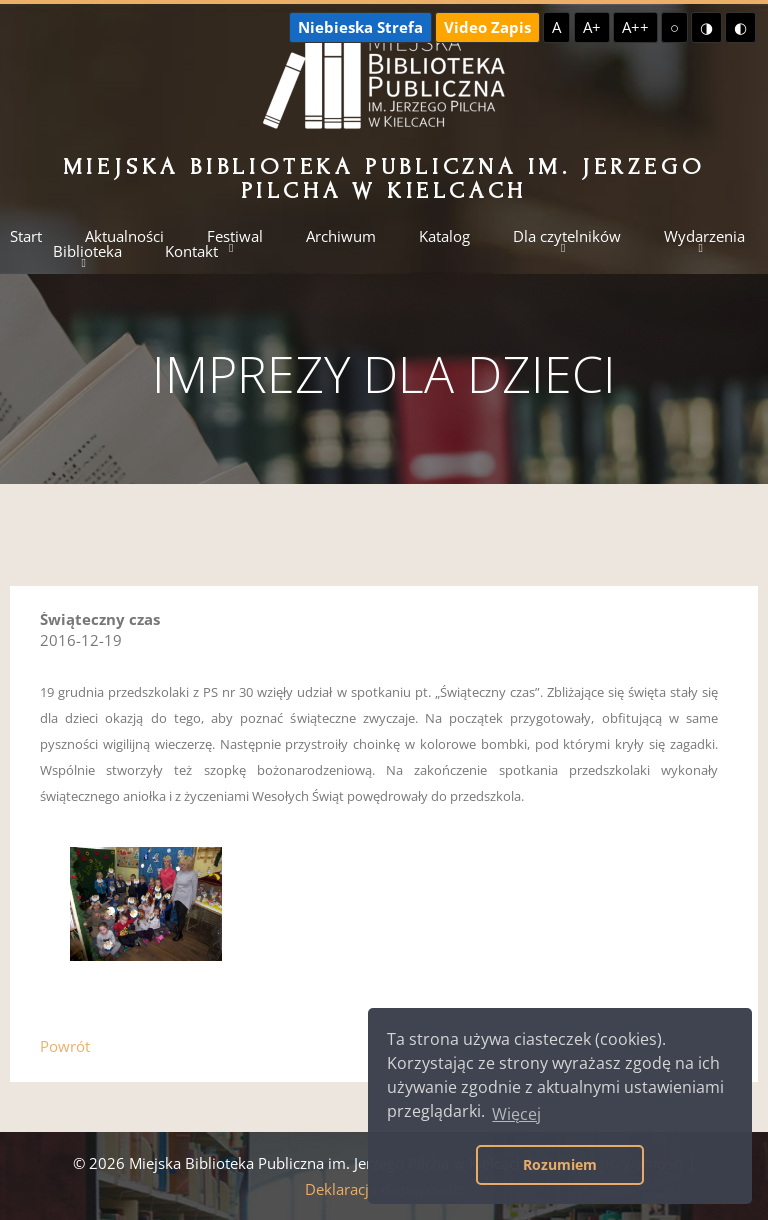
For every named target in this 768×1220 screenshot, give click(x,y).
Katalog (444, 236)
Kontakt (191, 251)
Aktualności (124, 236)
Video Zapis (487, 27)
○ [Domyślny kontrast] (674, 27)
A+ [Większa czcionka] (592, 27)
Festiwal (235, 236)
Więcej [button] (516, 1114)
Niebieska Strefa (360, 27)
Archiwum (341, 236)
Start (26, 236)
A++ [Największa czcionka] (635, 27)
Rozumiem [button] (560, 1164)
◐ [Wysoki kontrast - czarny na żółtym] (740, 27)
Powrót (65, 1046)
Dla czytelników (567, 236)
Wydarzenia (704, 236)
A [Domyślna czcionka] (556, 27)
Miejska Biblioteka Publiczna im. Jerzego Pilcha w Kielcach (384, 178)
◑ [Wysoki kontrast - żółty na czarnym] (706, 27)
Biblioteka (87, 251)
